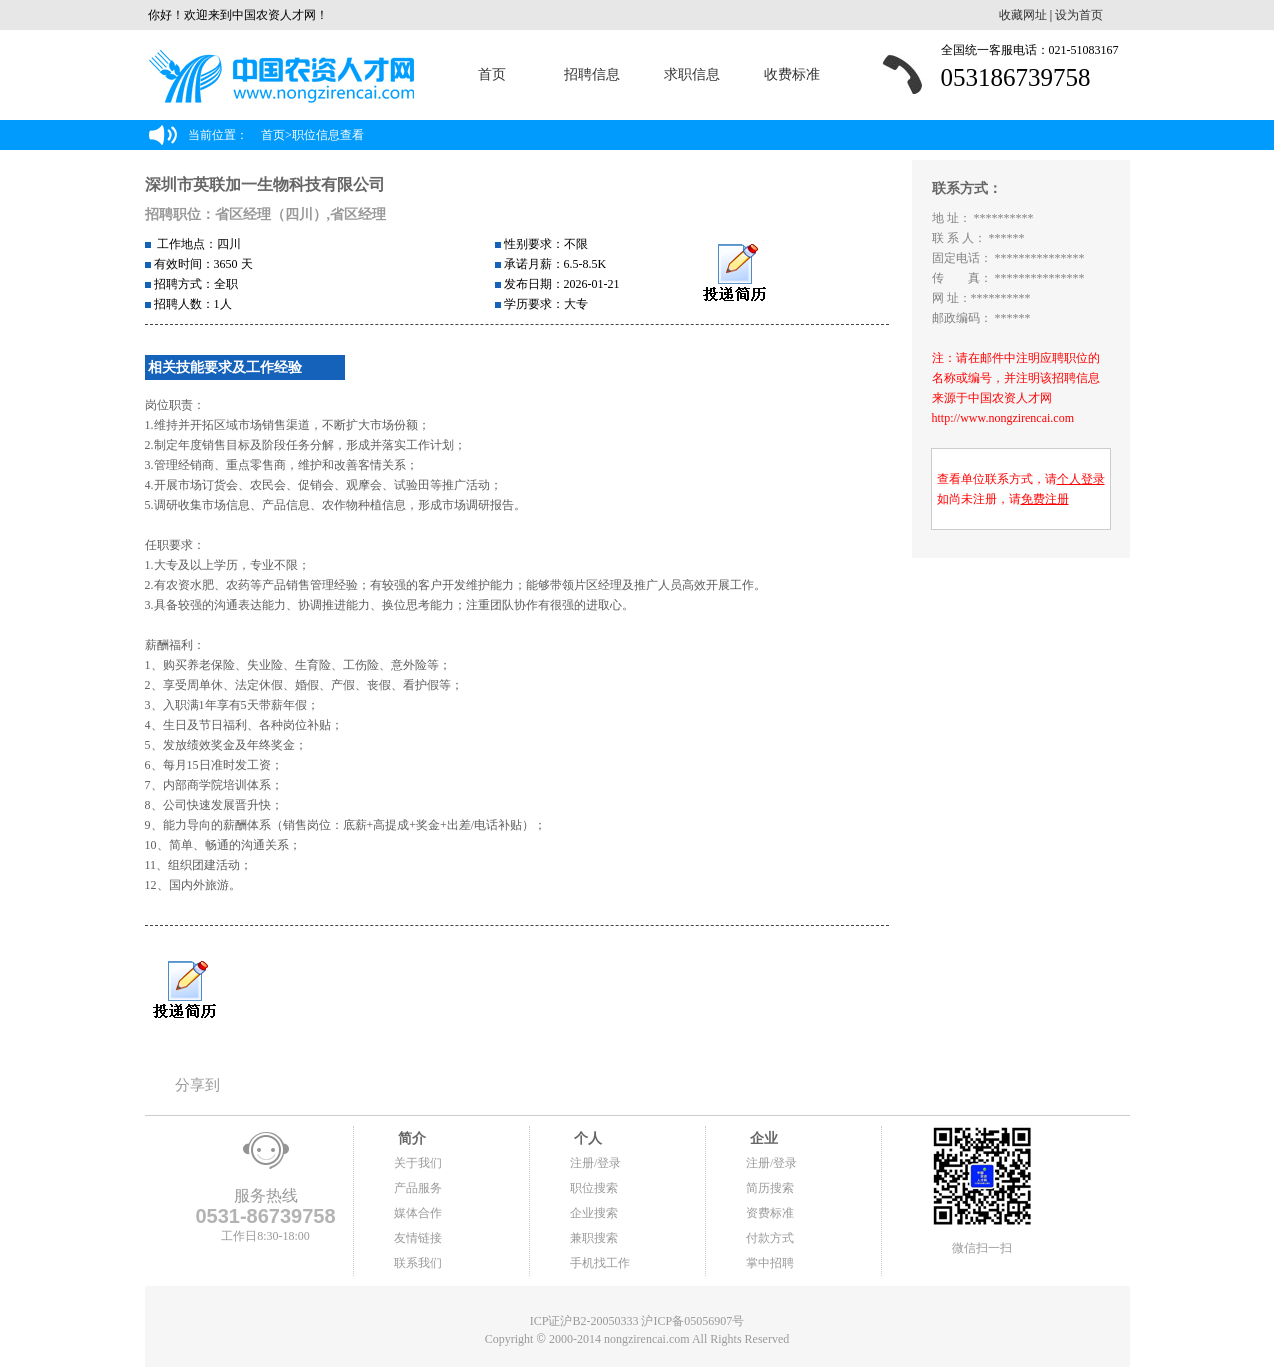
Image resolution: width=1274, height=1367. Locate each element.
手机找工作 (600, 1263)
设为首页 (1079, 15)
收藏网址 (1023, 15)
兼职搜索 (594, 1238)
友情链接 (418, 1238)
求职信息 (692, 74)
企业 (762, 1138)
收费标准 (792, 74)
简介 (410, 1138)
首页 (492, 74)
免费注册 (1045, 499)
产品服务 (418, 1188)
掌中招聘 (770, 1263)
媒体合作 (418, 1213)
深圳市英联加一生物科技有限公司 (265, 184)
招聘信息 (592, 74)
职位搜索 (594, 1188)
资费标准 (770, 1213)
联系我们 (418, 1263)
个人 (586, 1138)
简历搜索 (770, 1188)
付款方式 (770, 1238)
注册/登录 (595, 1163)
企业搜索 (594, 1213)
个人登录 (1081, 479)
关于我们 (418, 1163)
